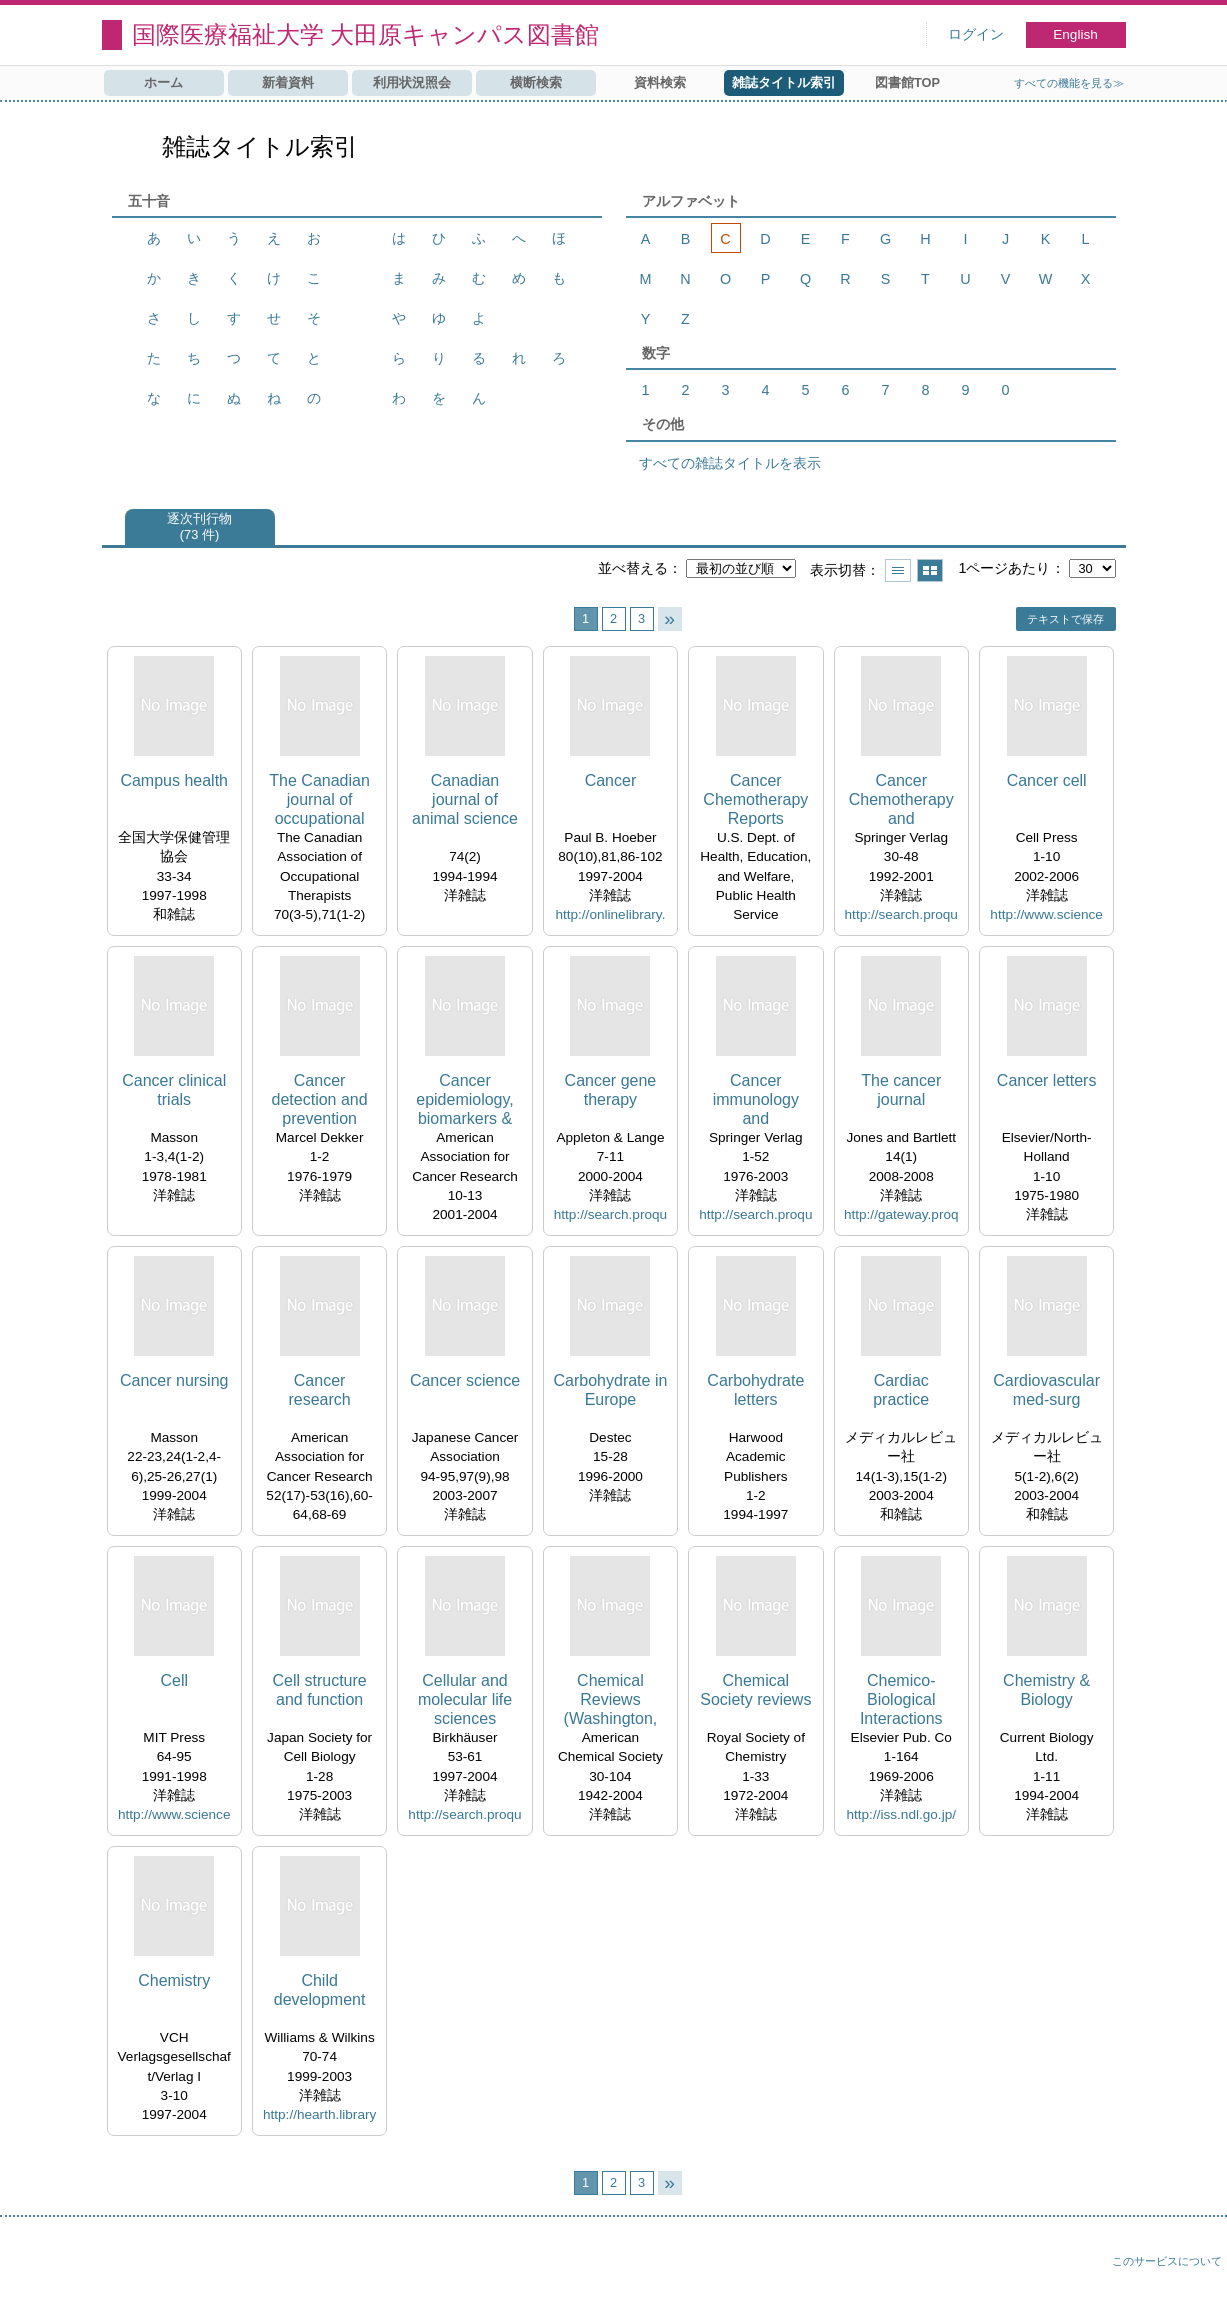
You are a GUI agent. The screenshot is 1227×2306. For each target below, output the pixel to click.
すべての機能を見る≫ (1069, 83)
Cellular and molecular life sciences (465, 1699)
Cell (174, 1680)
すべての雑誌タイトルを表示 (730, 463)
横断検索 (536, 82)
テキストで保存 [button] (1065, 619)
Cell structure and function (319, 1690)
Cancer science (465, 1380)
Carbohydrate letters (755, 1390)
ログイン (976, 34)
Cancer (611, 780)
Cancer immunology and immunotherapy (756, 1100)
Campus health (174, 780)
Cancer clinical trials (174, 1090)
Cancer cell (1047, 780)
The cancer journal (901, 1090)
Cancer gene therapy (611, 1090)
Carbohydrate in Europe (611, 1390)
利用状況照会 (412, 82)
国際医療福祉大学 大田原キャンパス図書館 (366, 34)
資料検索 (660, 82)
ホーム (163, 82)
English (1075, 34)
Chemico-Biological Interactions (901, 1699)
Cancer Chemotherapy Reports (755, 799)
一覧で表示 (898, 570)
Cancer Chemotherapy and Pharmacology (901, 800)
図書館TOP (907, 82)
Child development (320, 1990)
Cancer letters (1047, 1080)
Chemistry (174, 1980)
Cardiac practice (901, 1390)
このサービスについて (1167, 2261)
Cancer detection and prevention (320, 1099)
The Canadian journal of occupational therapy (319, 800)
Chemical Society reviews (755, 1690)
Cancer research (319, 1390)
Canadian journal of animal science (465, 799)
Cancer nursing (174, 1380)
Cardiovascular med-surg (1046, 1390)
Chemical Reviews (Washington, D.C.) (611, 1700)
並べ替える (633, 568)
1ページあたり (1004, 568)
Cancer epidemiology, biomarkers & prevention (465, 1100)
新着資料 (288, 82)
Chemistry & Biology (1046, 1690)
